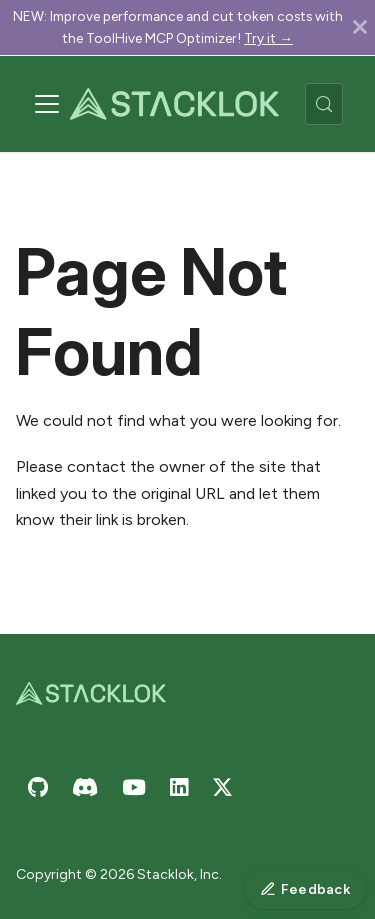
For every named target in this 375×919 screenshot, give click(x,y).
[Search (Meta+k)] (324, 104)
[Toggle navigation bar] (47, 104)
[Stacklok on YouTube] (134, 787)
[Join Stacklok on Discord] (85, 787)
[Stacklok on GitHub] (38, 787)
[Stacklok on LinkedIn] (179, 787)
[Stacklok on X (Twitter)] (222, 787)
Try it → (268, 38)
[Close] (360, 27)
